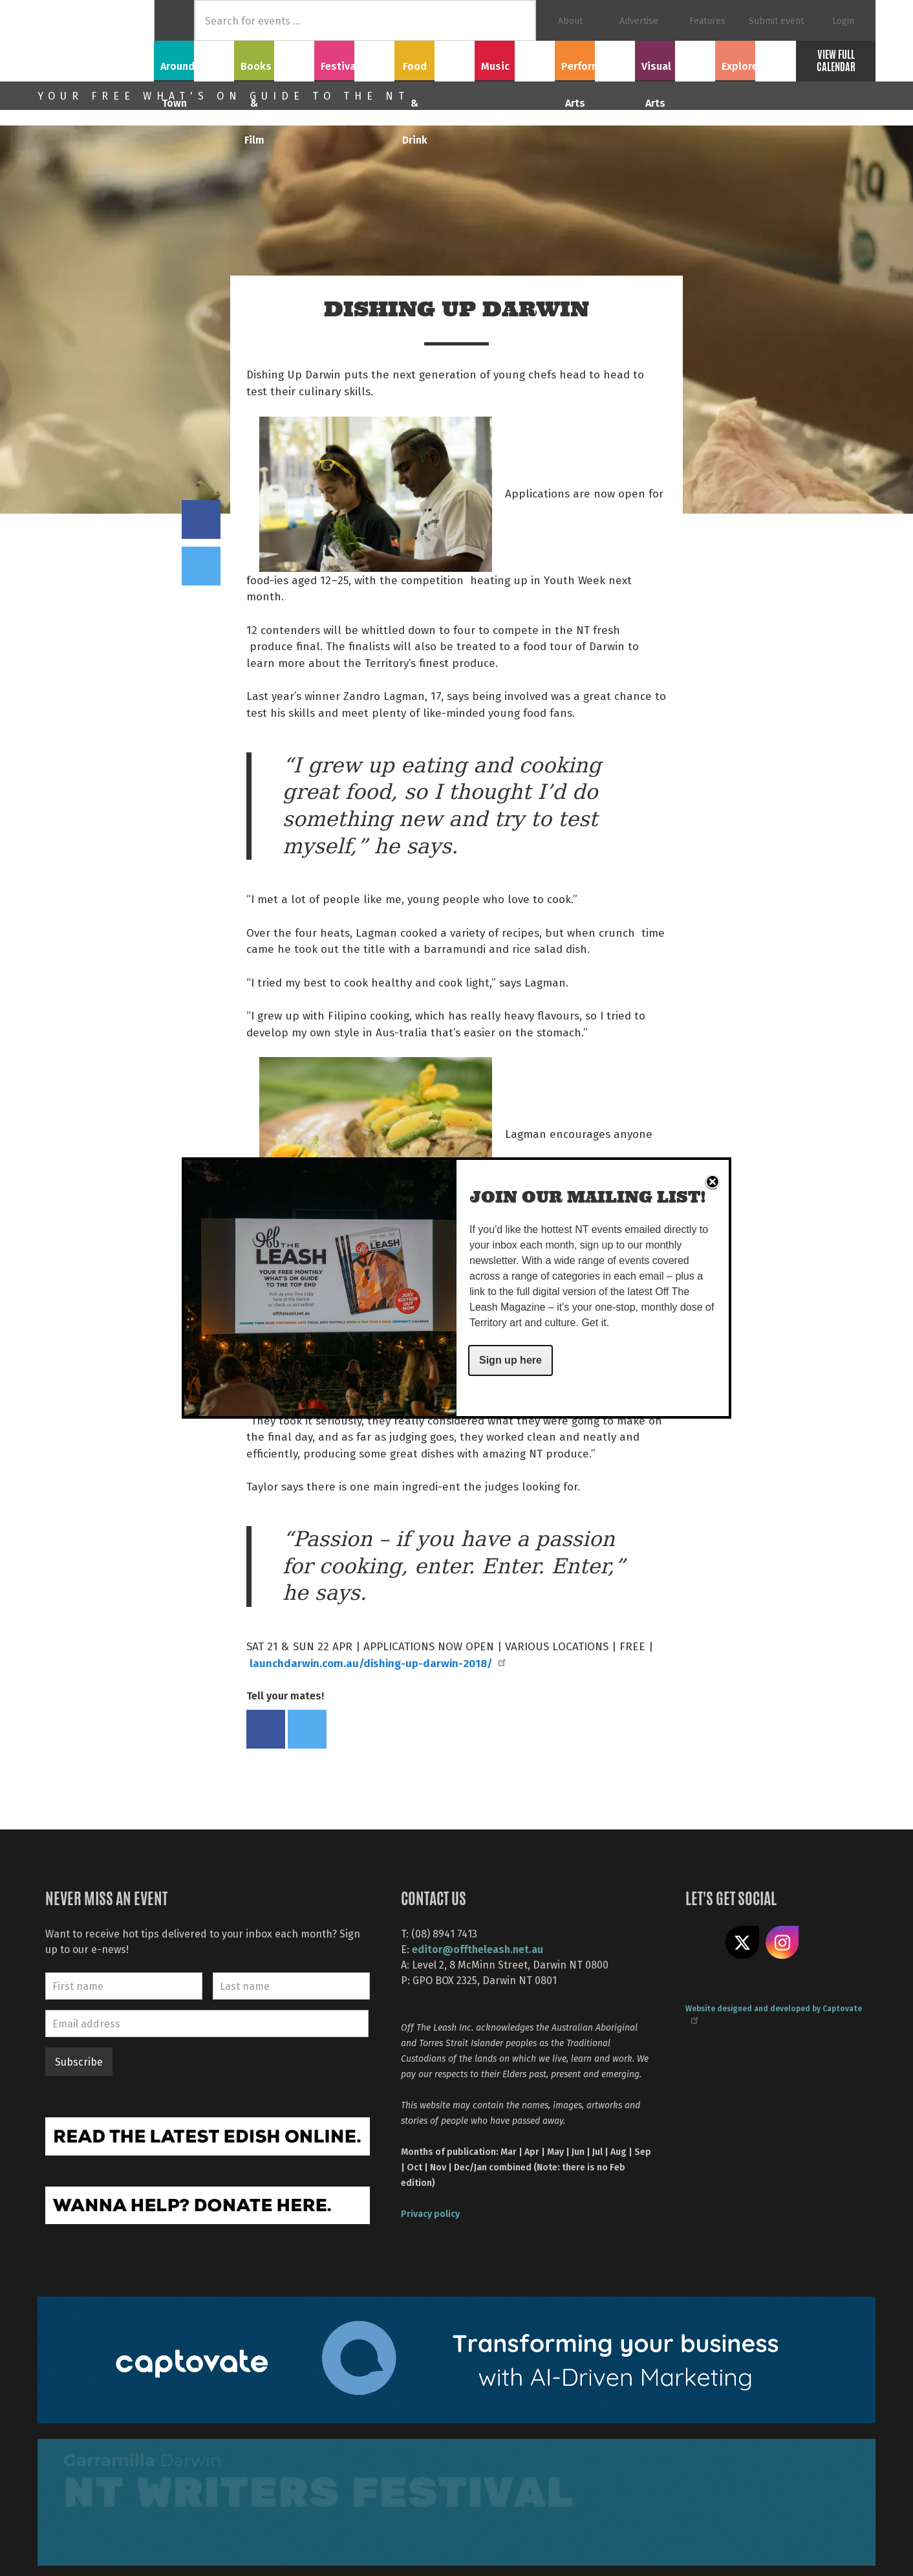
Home (174, 20)
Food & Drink (434, 59)
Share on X (742, 1942)
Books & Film (274, 59)
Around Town (194, 59)
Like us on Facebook (702, 1942)
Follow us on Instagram (782, 1942)
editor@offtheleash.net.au (477, 1949)
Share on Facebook (201, 519)
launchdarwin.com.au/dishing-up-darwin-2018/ (377, 1662)
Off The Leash (96, 41)
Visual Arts (675, 59)
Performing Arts (595, 59)
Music (514, 59)
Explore (755, 59)
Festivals (354, 59)
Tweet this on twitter (201, 566)
